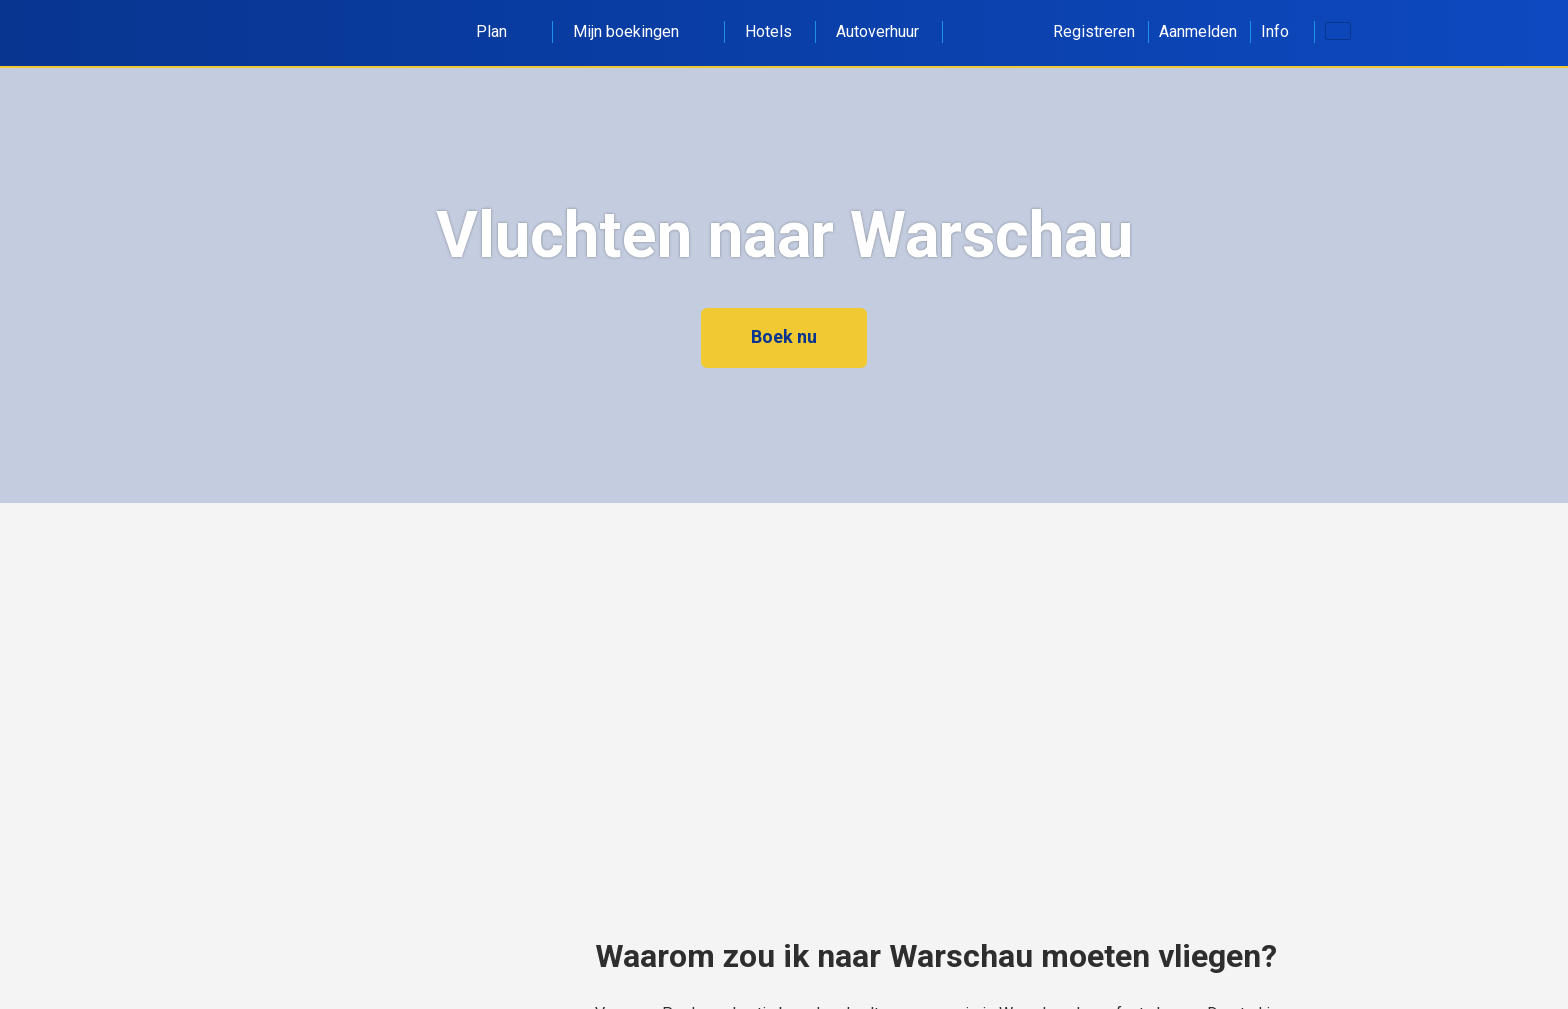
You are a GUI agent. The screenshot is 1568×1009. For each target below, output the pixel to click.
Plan (502, 31)
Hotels (768, 31)
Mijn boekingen (637, 31)
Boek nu (784, 336)
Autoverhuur (877, 31)
